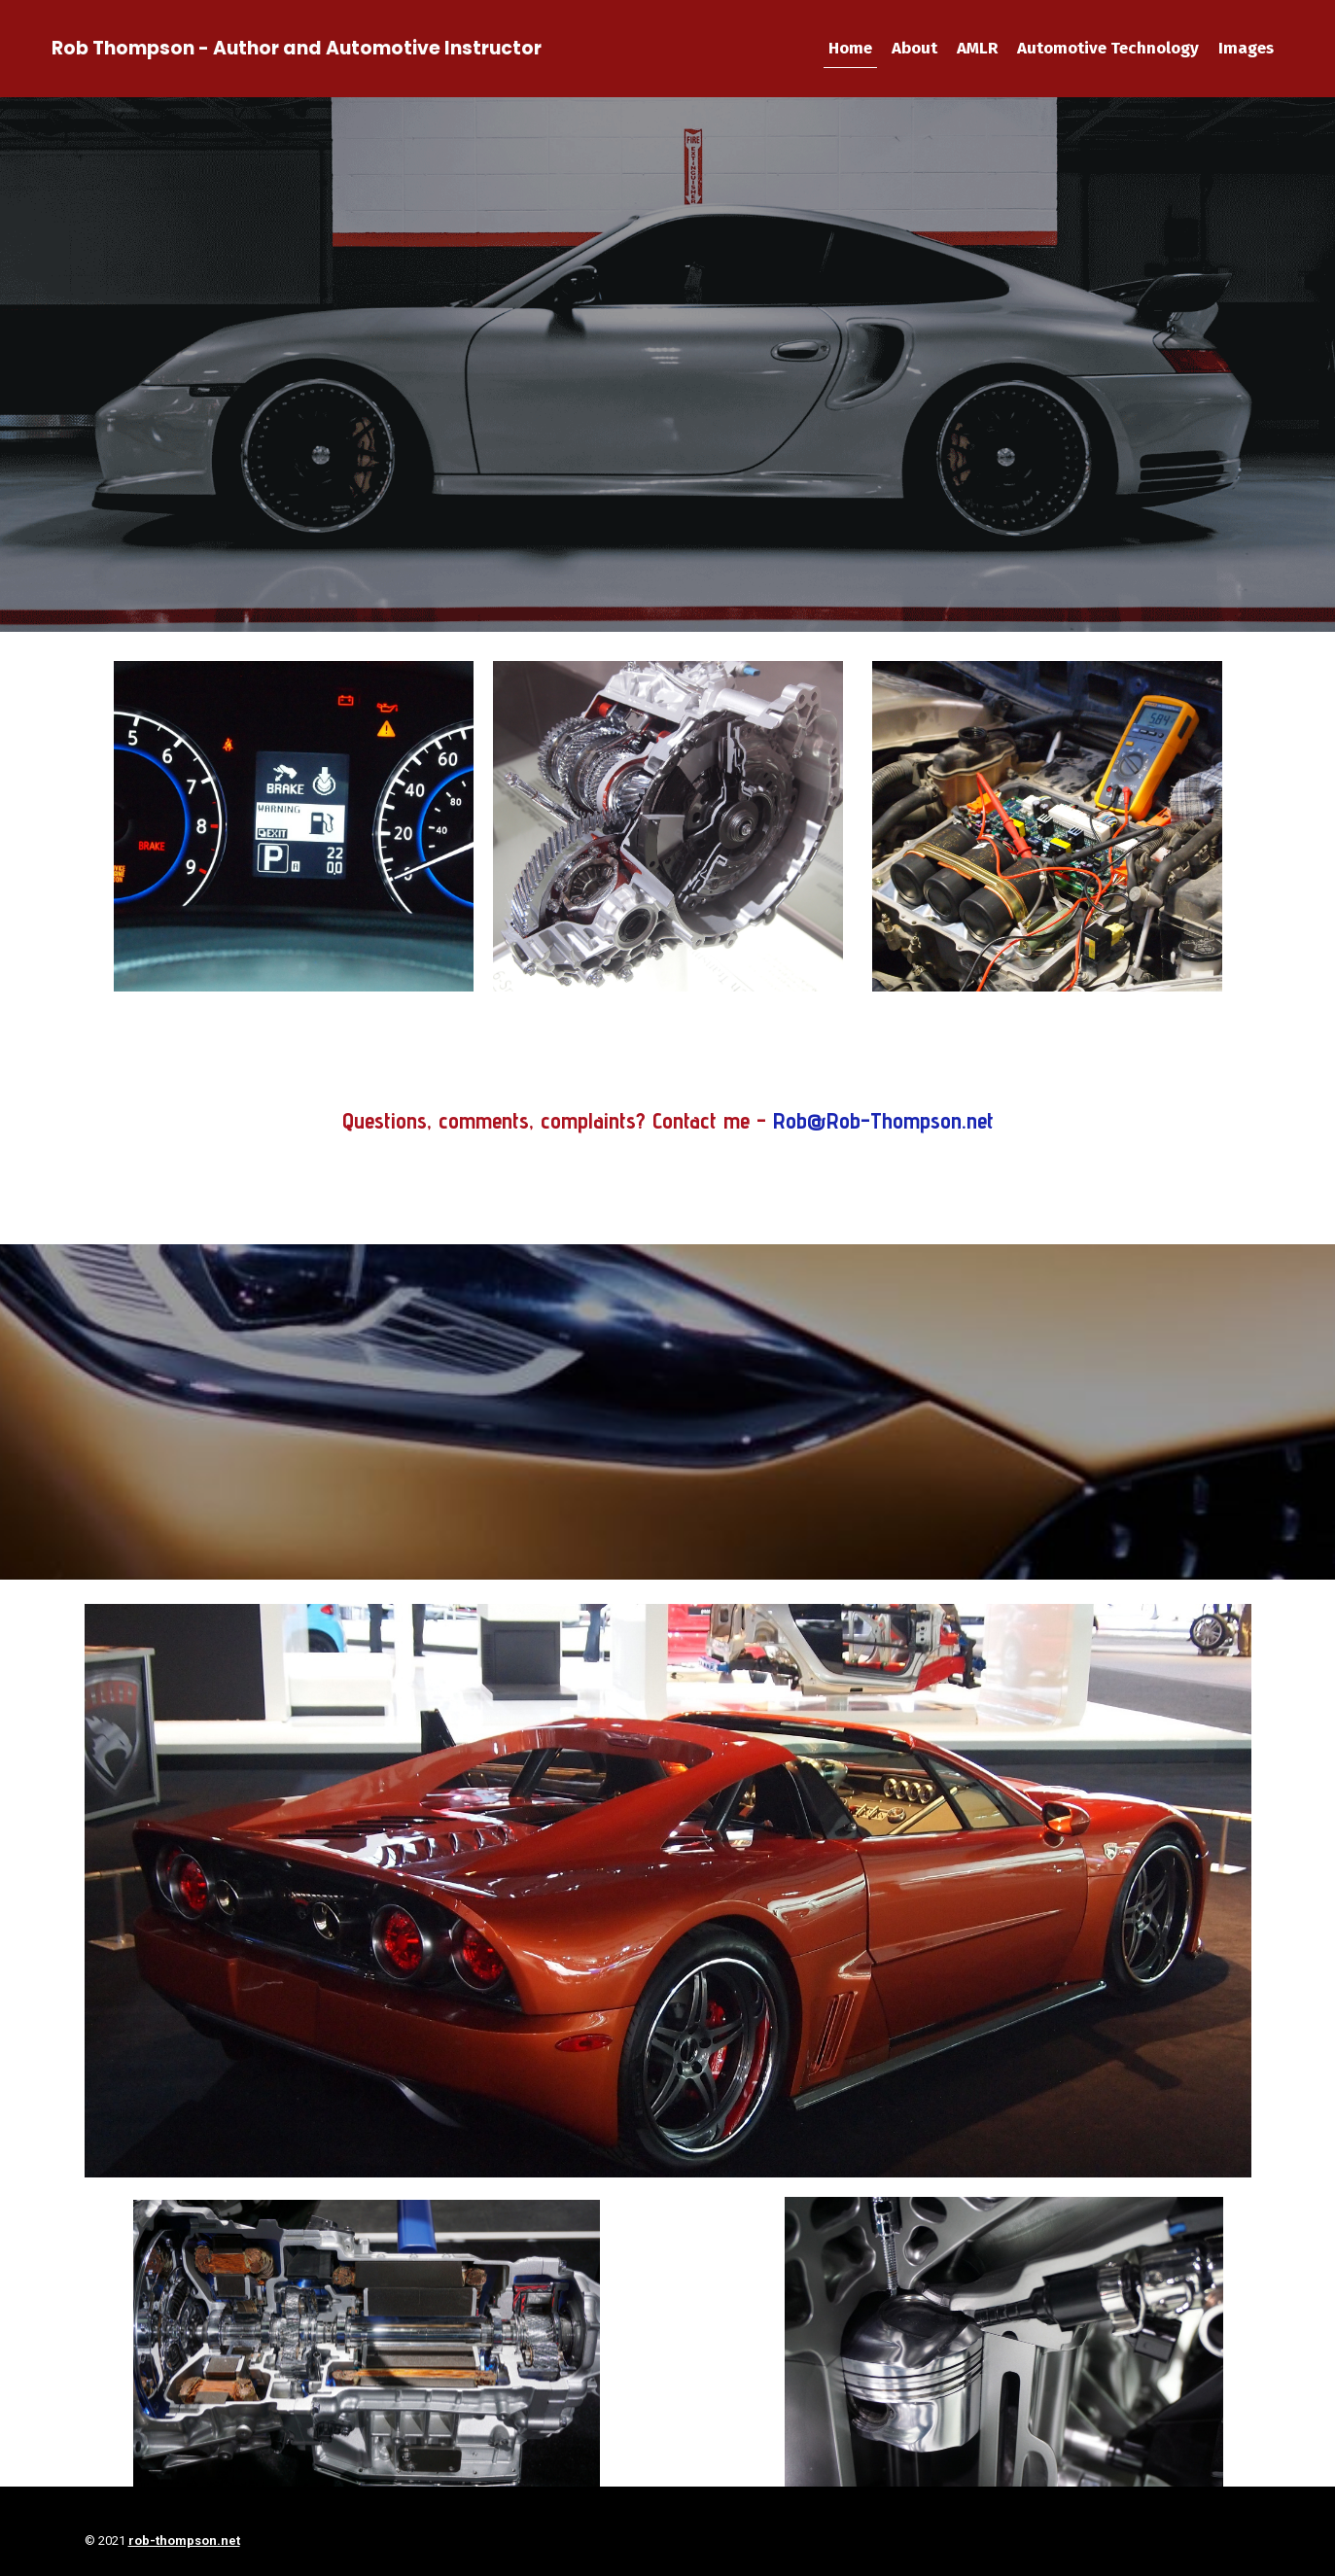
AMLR (977, 48)
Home (850, 48)
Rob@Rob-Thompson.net (883, 1120)
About (914, 48)
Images (1246, 48)
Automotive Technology (1108, 48)
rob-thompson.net (184, 2540)
